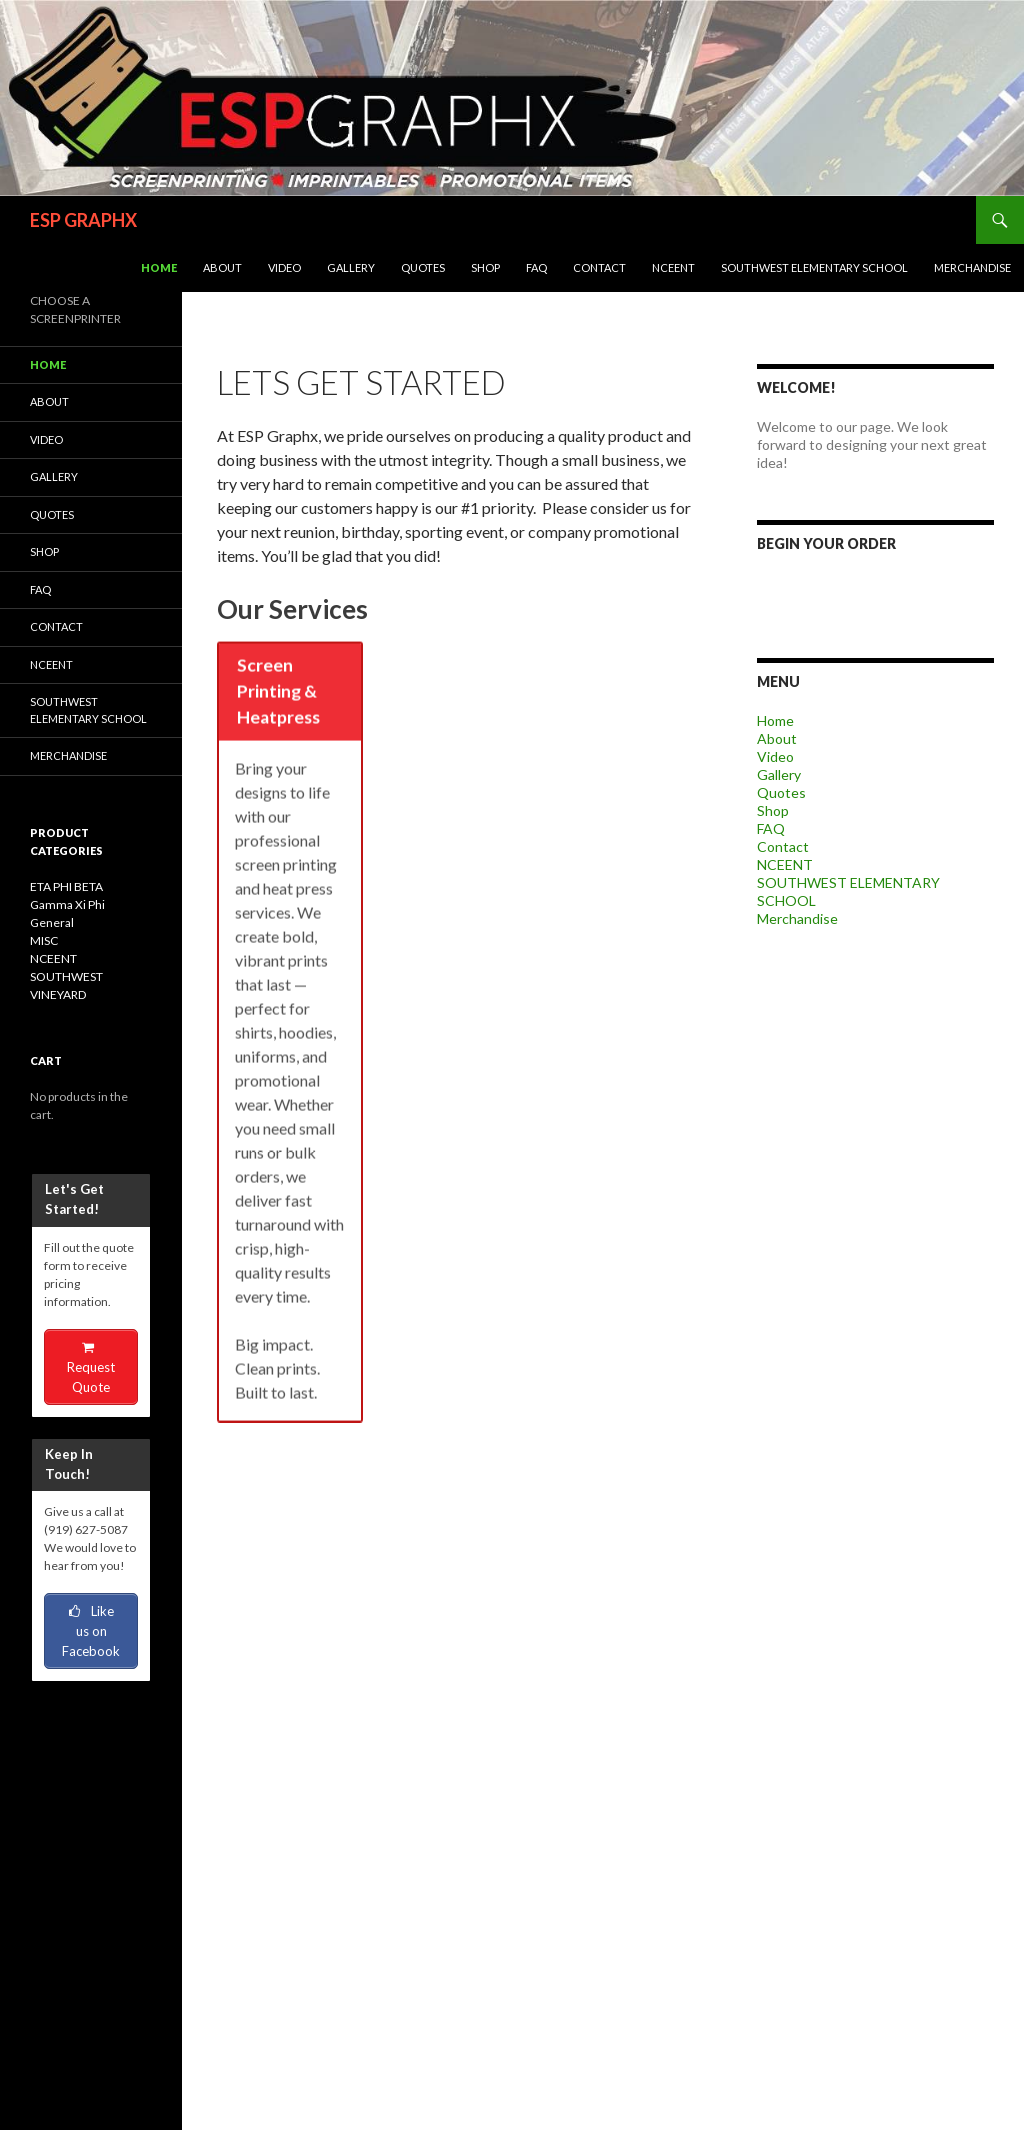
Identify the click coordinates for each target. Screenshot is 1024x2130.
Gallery (351, 267)
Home (159, 267)
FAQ (536, 267)
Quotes (423, 267)
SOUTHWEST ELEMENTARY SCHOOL (814, 267)
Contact (599, 267)
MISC (44, 940)
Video (284, 267)
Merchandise (972, 267)
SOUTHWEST (66, 976)
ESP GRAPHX (83, 220)
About (222, 267)
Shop (485, 267)
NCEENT (673, 267)
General (52, 922)
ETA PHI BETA (66, 886)
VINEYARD (58, 994)
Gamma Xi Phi (67, 904)
